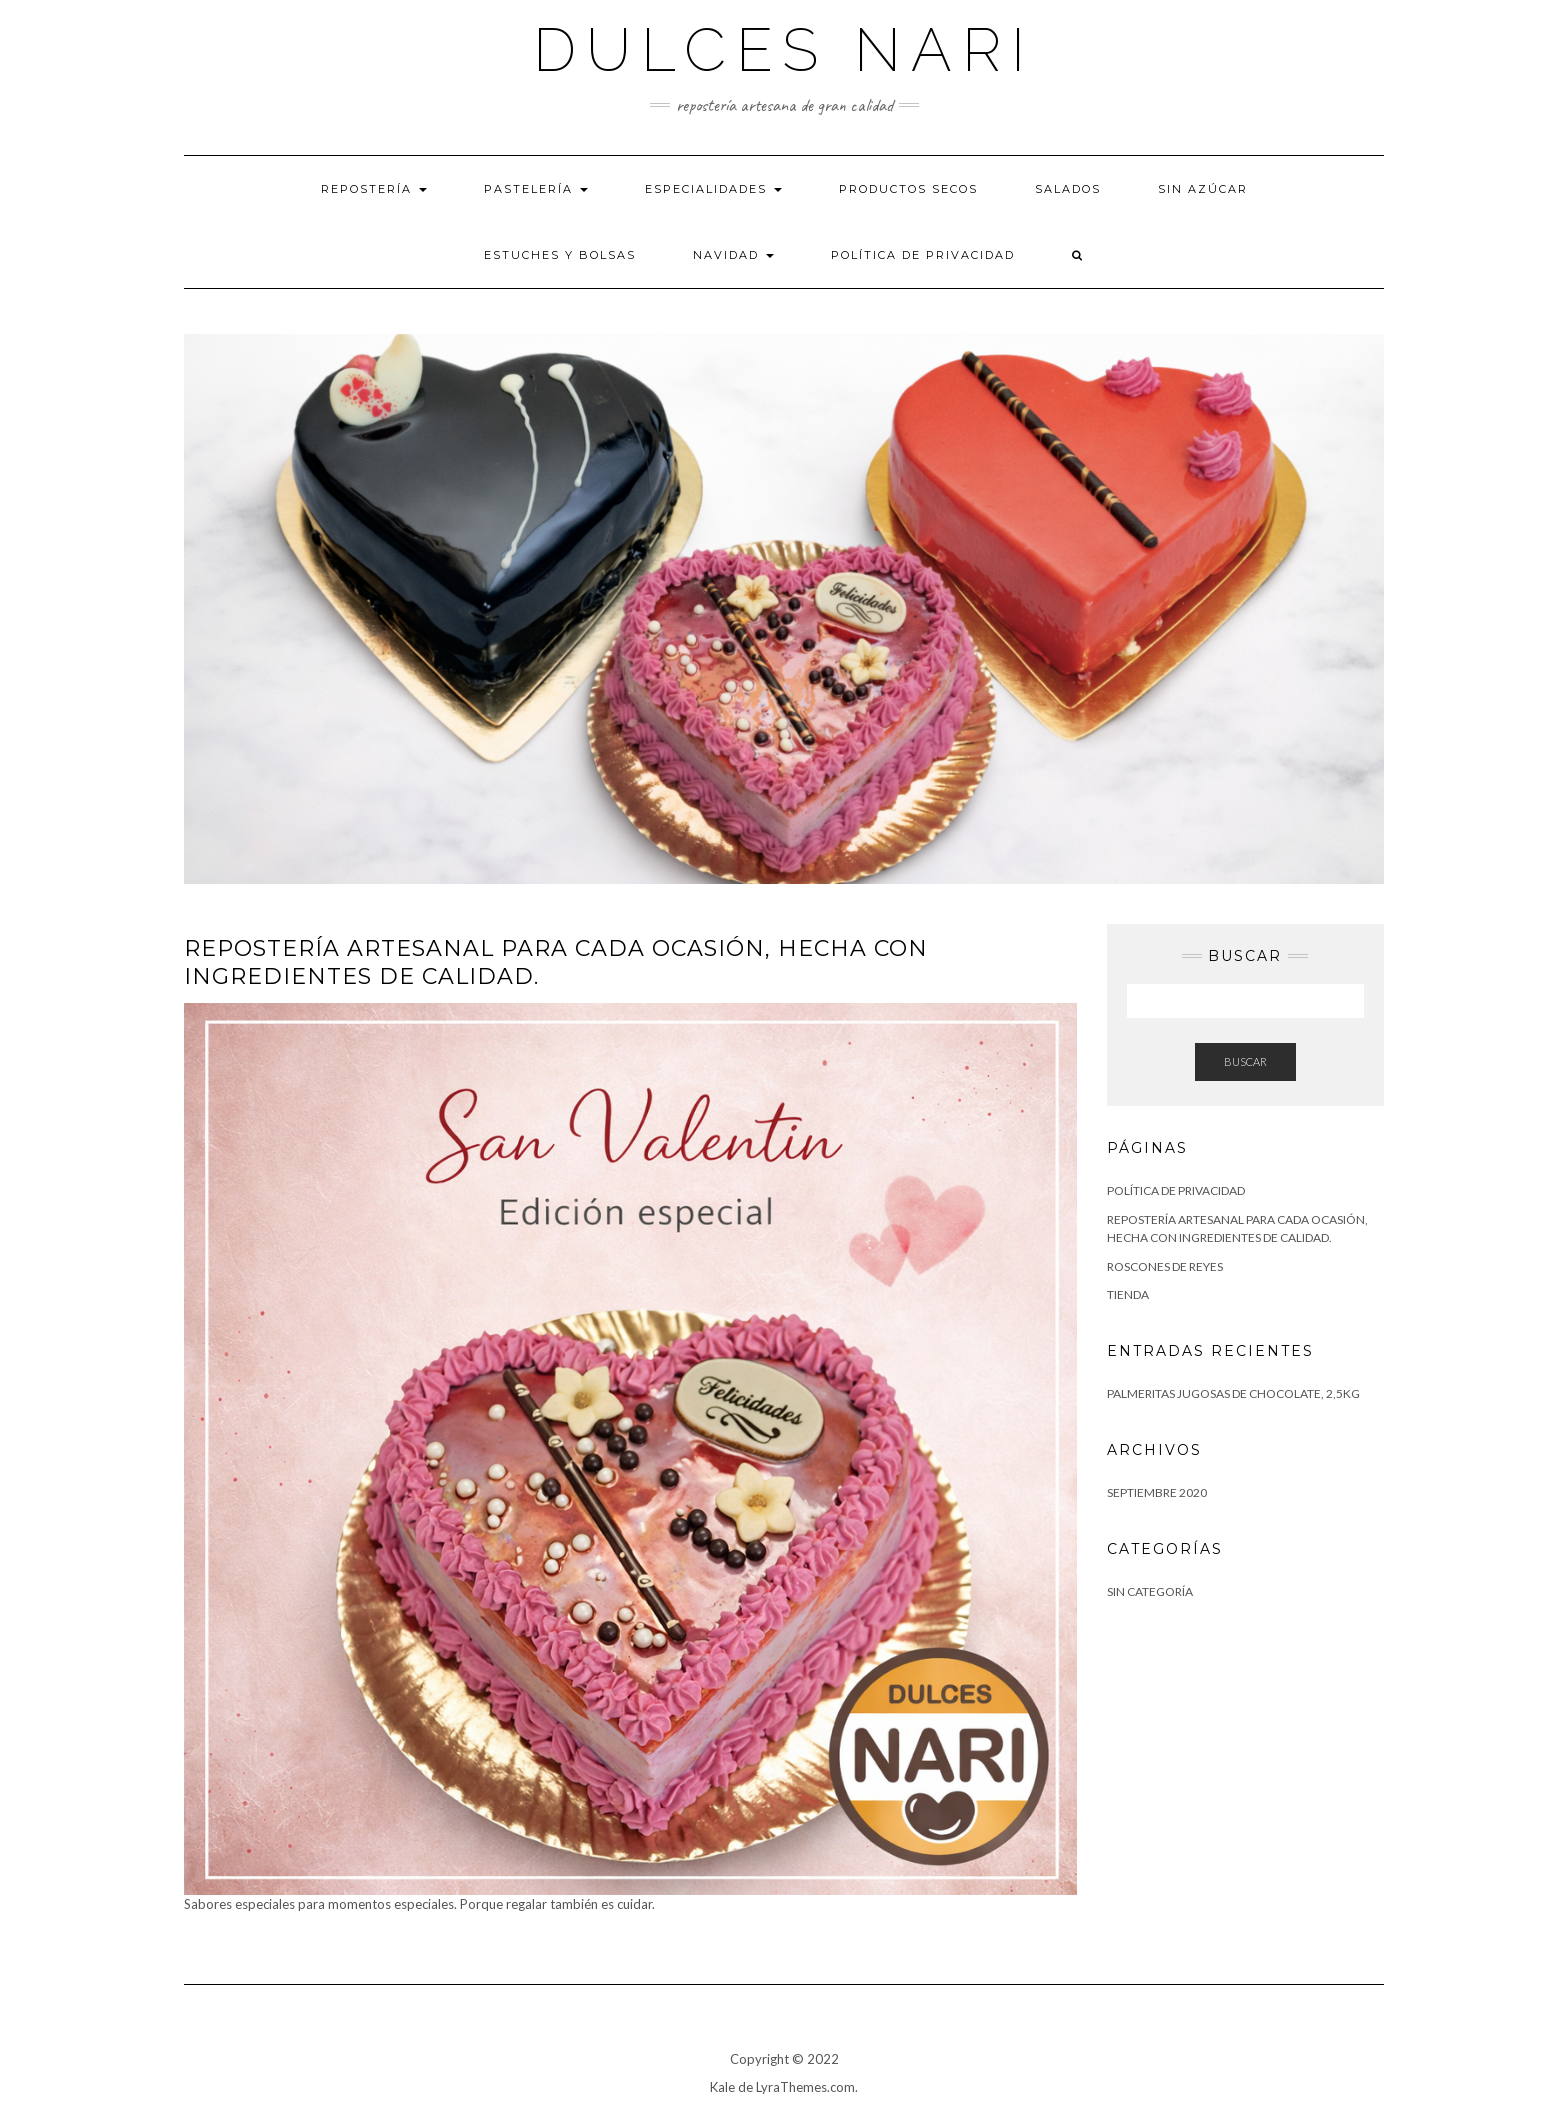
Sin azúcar (1203, 189)
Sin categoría (1150, 1591)
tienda (1128, 1294)
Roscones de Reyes (1165, 1266)
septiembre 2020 (1157, 1492)
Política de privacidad (923, 255)
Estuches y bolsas (560, 255)
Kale (722, 2087)
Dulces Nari (784, 50)
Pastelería (536, 189)
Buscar (1245, 1061)
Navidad (733, 255)
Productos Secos (908, 189)
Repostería (374, 189)
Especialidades (713, 189)
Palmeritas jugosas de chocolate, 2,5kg (1233, 1393)
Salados (1068, 189)
